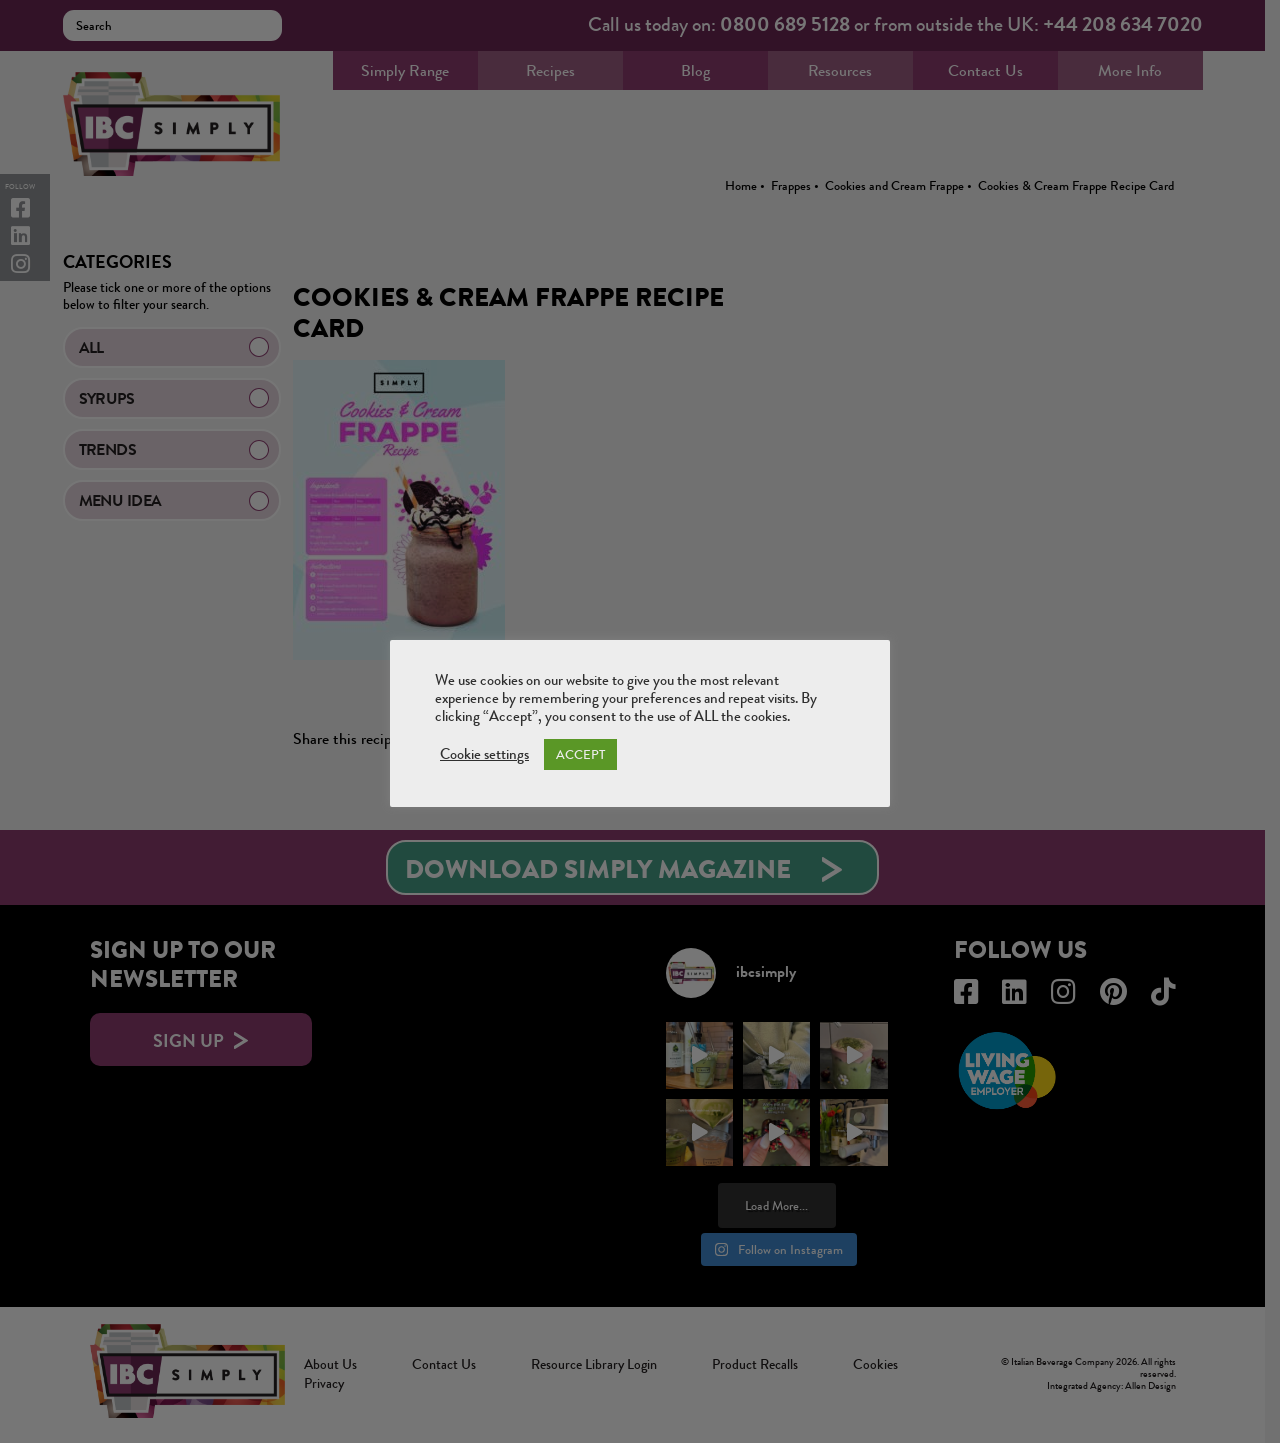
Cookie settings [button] (484, 755)
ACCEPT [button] (580, 754)
